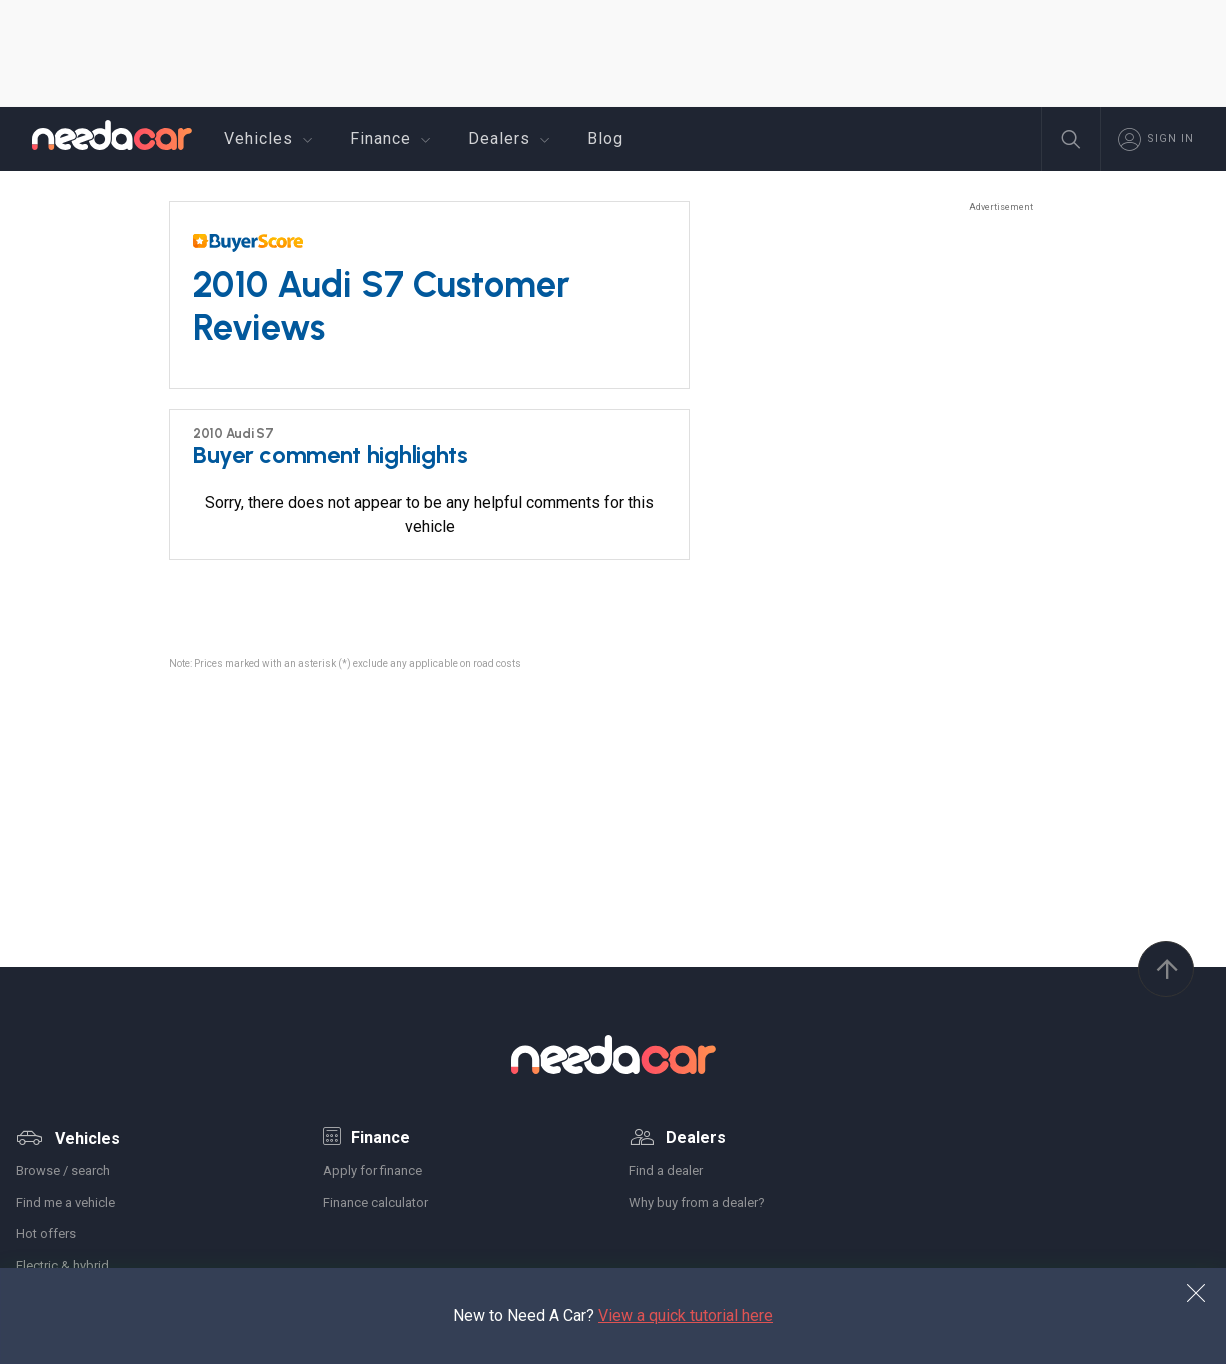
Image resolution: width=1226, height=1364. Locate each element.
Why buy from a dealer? (697, 1202)
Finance (393, 139)
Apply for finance (372, 1170)
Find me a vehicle (65, 1202)
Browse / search (63, 1170)
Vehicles (271, 139)
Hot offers (46, 1233)
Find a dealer (666, 1170)
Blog (605, 138)
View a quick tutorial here (685, 1315)
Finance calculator (375, 1202)
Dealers (511, 139)
